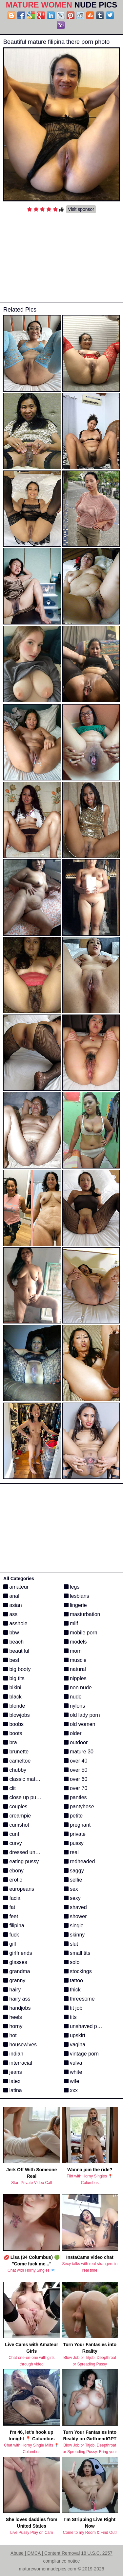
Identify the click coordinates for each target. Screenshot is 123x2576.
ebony (13, 1870)
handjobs (17, 2008)
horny (12, 2026)
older (73, 1733)
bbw (11, 1632)
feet (10, 1916)
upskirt (75, 2035)
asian (12, 1605)
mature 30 (78, 1751)
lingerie (75, 1605)
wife (71, 2081)
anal (11, 1596)
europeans (18, 1889)
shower (75, 1916)
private (75, 1834)
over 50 (76, 1770)
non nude (78, 1687)
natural (75, 1669)
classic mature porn (29, 1779)
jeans (12, 2072)
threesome (79, 1999)
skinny (74, 1934)
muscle (75, 1660)
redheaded (79, 1861)
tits (70, 2017)
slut (71, 1944)
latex (11, 2081)
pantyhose (79, 1806)
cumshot (16, 1825)
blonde (14, 1706)
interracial (17, 2063)
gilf (9, 1944)
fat (9, 1907)
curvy (12, 1843)
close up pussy (23, 1797)
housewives (20, 2044)
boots (12, 1733)
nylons (74, 1706)
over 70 (76, 1788)
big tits (14, 1678)
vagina (75, 2044)
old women (79, 1724)
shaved (75, 1907)
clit (9, 1788)
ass (10, 1614)
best (11, 1660)
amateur (16, 1587)
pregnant (77, 1825)
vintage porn (81, 2053)
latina (12, 2090)
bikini (12, 1687)
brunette (16, 1751)
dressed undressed (28, 1852)
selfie (73, 1880)
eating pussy (21, 1861)
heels (12, 2017)
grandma (16, 1971)
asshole (15, 1623)
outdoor (76, 1742)
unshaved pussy (86, 2026)
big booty (17, 1669)
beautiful (16, 1651)
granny (14, 1980)
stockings (78, 1971)
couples (15, 1806)
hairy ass (16, 1999)
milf (71, 1623)
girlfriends (17, 1953)
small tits (77, 1953)
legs (72, 1587)
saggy (74, 1870)
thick (72, 1989)
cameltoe (17, 1761)
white (73, 2072)
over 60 (76, 1779)
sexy (72, 1898)
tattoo (73, 1980)
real (71, 1852)
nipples (75, 1678)
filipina (13, 1925)
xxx (71, 2090)
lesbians (76, 1596)
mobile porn (80, 1632)
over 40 (76, 1761)
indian (13, 2053)
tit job (73, 2008)
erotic (12, 1880)
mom (73, 1651)
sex (71, 1889)
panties (75, 1797)
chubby (14, 1770)
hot (10, 2035)
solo (72, 1962)
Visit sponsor (81, 209)
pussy (74, 1843)
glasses (15, 1962)
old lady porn (82, 1715)
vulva (73, 2063)
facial (12, 1898)
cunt (11, 1834)
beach (13, 1642)
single (74, 1925)
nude (73, 1696)
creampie (17, 1815)
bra (10, 1742)
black (12, 1696)
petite (73, 1815)
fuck (11, 1934)
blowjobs (16, 1715)
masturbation (82, 1614)
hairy (12, 1989)
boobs (13, 1724)
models (75, 1642)
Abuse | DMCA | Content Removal (45, 2553)
